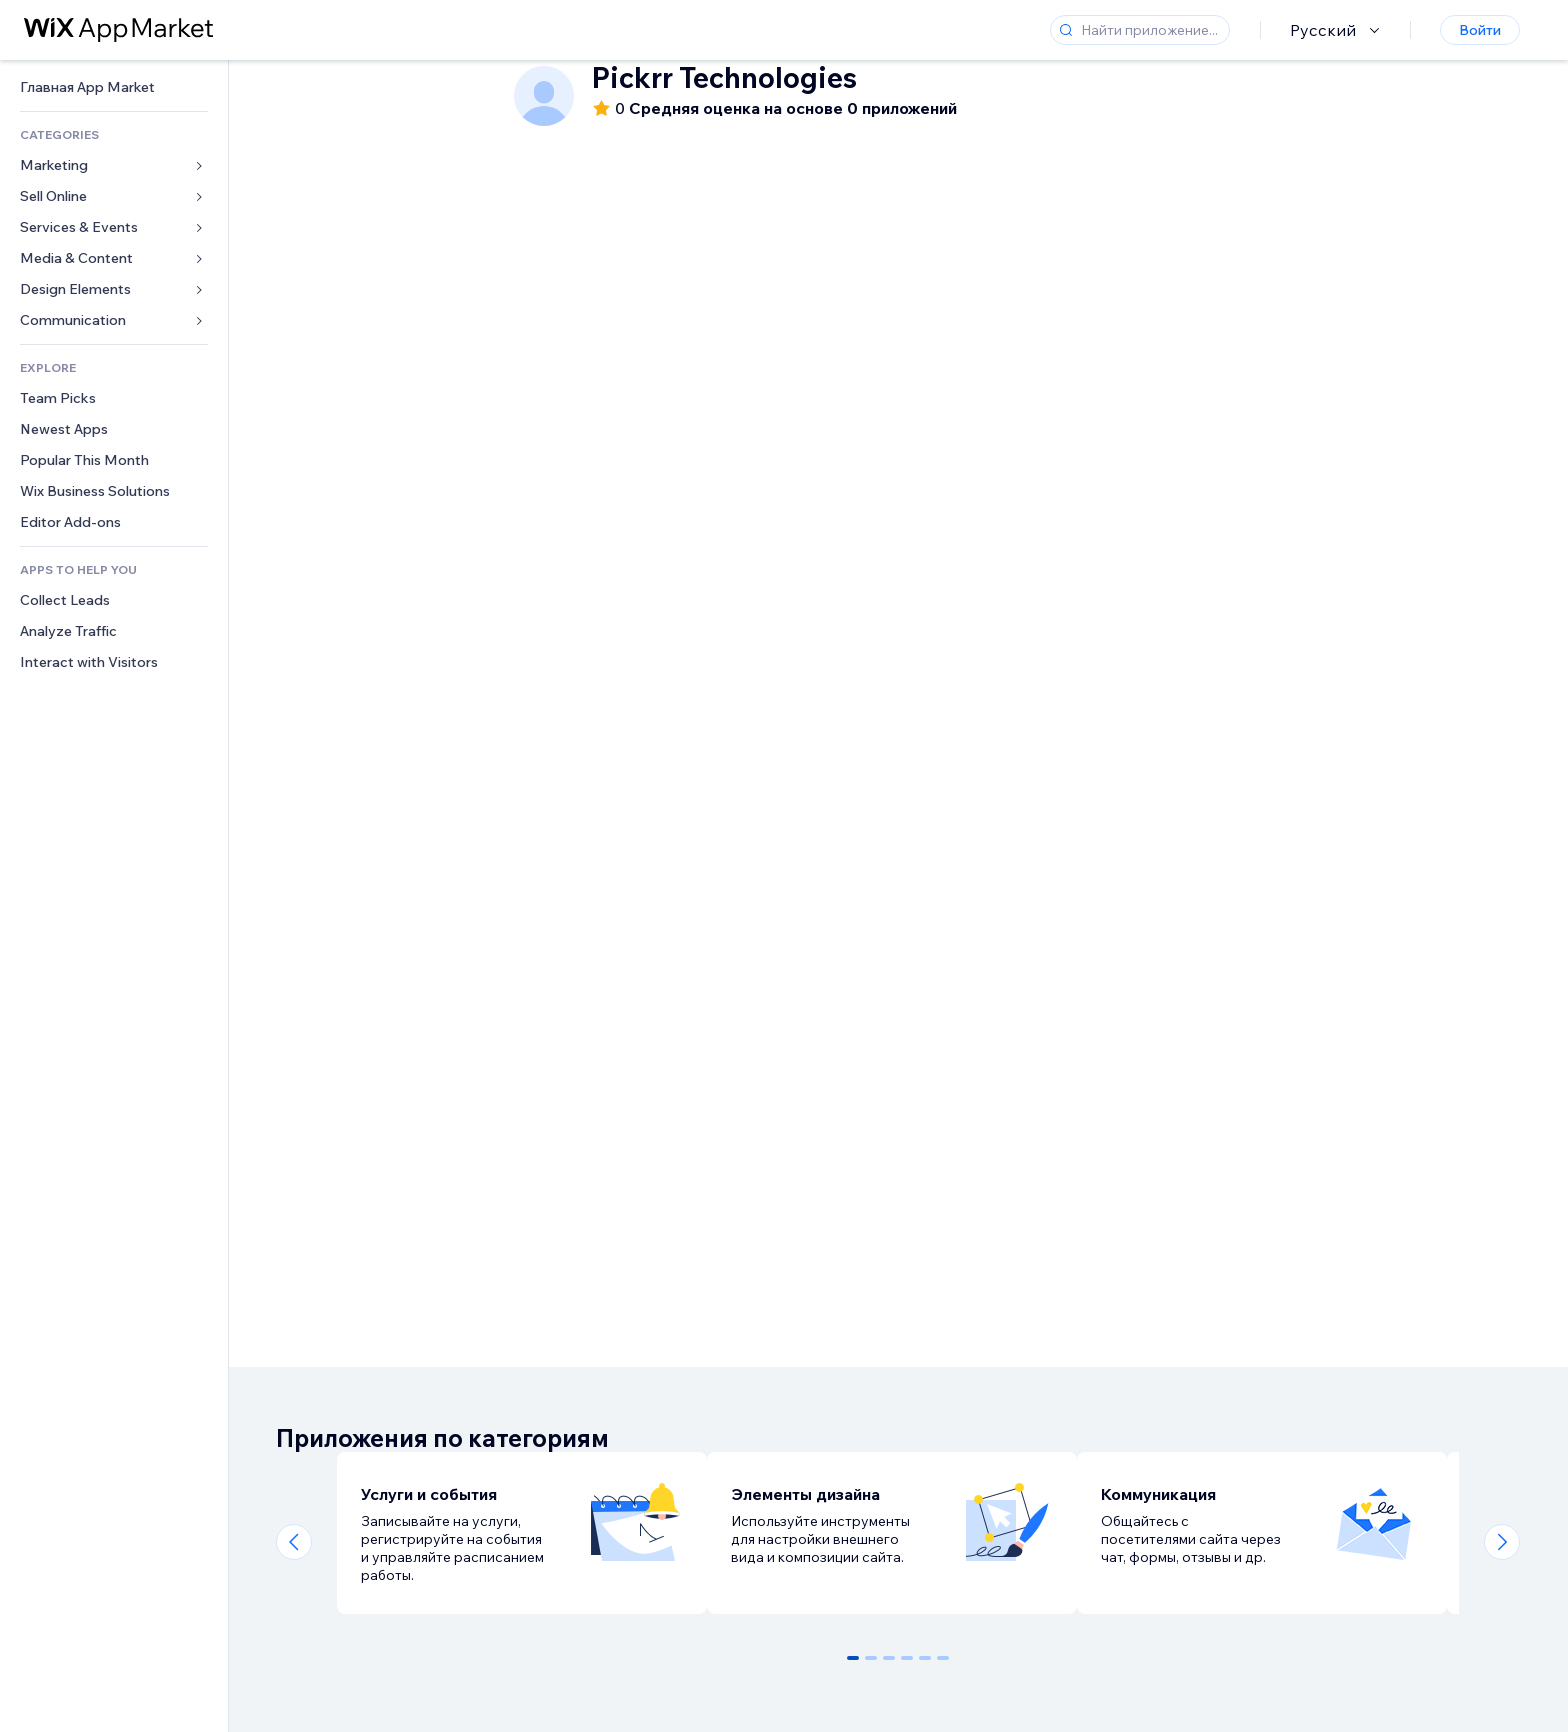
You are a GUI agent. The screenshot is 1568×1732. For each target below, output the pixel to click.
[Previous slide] (294, 1542)
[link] (114, 87)
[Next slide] (1502, 1542)
